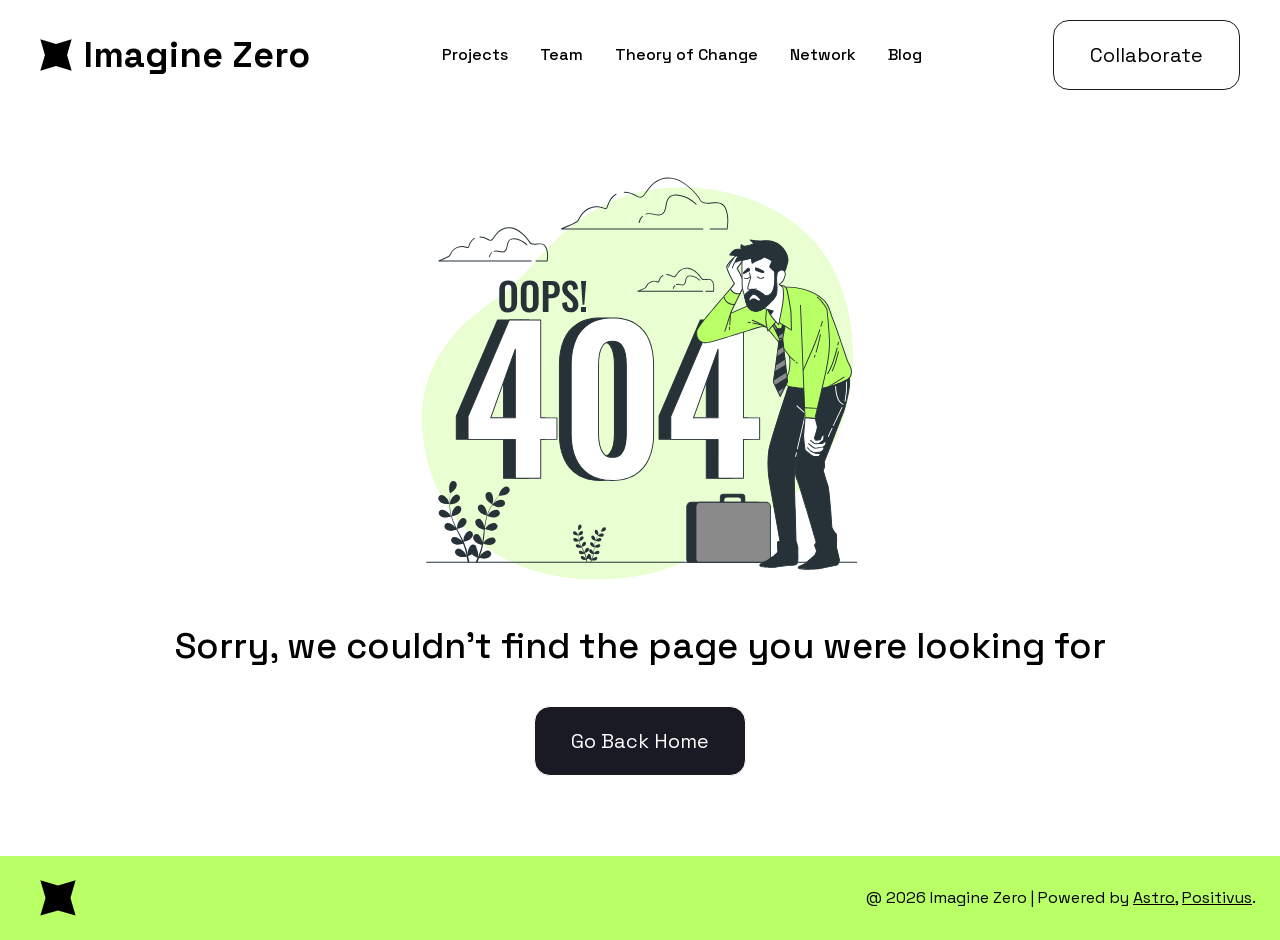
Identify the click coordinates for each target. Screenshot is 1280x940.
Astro (1154, 897)
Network (823, 54)
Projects (475, 54)
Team (561, 54)
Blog (905, 54)
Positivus (1217, 897)
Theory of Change (686, 54)
